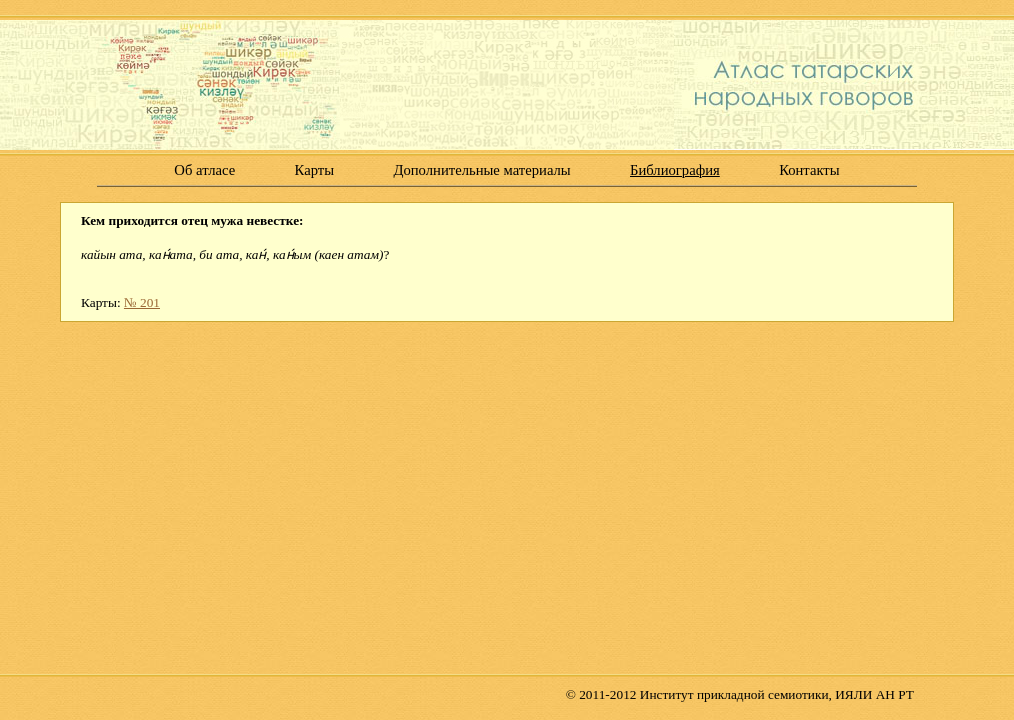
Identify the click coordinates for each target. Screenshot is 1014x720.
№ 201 (142, 302)
